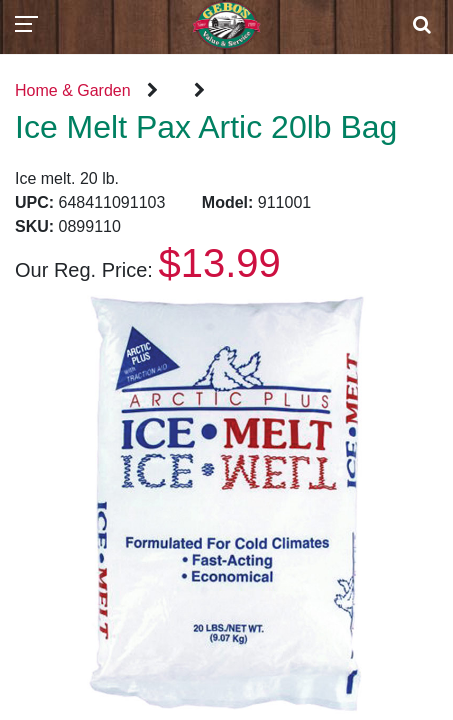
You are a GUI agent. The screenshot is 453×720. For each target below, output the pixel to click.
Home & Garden (73, 90)
